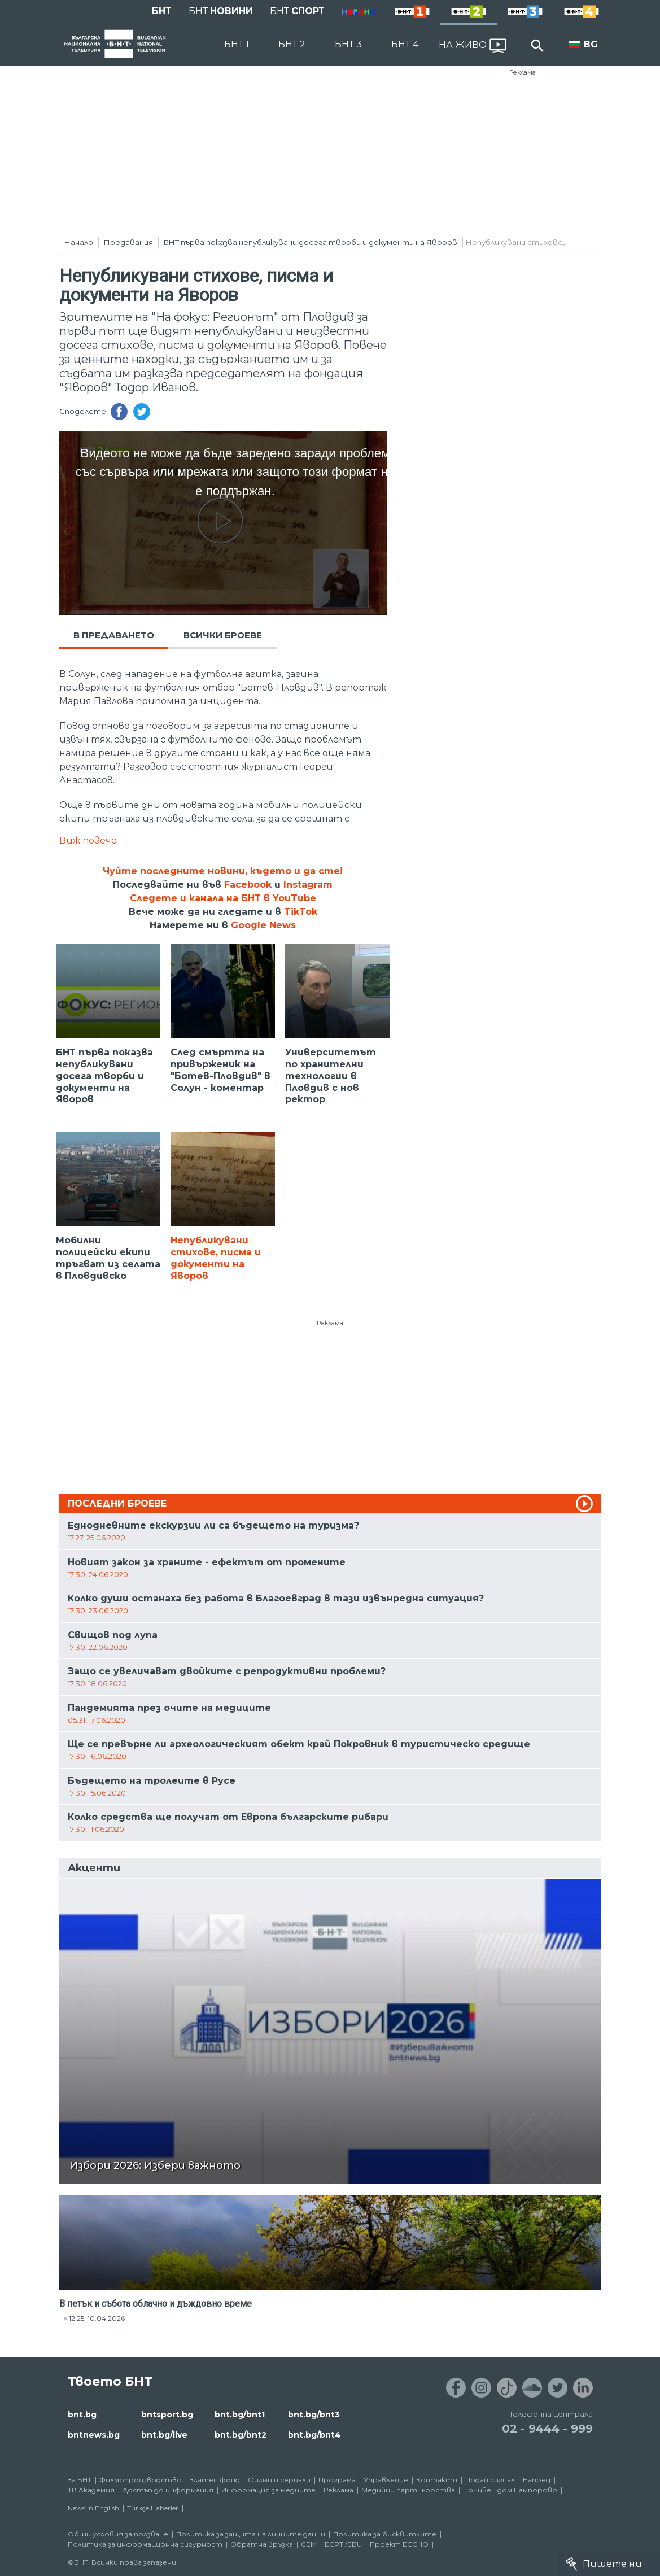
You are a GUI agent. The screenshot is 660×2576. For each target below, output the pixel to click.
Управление (386, 2479)
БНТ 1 (236, 44)
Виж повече (88, 840)
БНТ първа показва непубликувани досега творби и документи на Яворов (310, 242)
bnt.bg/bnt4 (314, 2435)
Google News (263, 925)
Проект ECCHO (399, 2544)
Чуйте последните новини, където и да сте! (223, 871)
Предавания (128, 242)
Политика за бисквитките (384, 2534)
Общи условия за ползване (118, 2534)
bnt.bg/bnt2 (240, 2435)
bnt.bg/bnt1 (240, 2414)
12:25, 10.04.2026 (97, 2318)
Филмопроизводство (140, 2479)
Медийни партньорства (408, 2490)
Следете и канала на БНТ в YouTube (223, 898)
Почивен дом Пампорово (510, 2490)
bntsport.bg (167, 2414)
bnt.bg (82, 2414)
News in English (93, 2508)
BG (591, 44)
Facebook (248, 884)
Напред (536, 2479)
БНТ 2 (291, 44)
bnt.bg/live (164, 2435)
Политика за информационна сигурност (145, 2544)
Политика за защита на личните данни (250, 2534)
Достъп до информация (168, 2490)
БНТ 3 (348, 44)
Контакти (436, 2479)
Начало (78, 242)
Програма (337, 2479)
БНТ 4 (404, 44)
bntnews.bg (94, 2435)
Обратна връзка (261, 2544)
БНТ (162, 11)
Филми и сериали (279, 2479)
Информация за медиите (268, 2490)
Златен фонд (215, 2479)
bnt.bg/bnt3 (314, 2414)
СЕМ (309, 2544)
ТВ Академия (91, 2490)
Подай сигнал (490, 2479)
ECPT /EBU (343, 2544)
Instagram (308, 884)
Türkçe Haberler (152, 2508)
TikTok (300, 911)
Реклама (522, 72)
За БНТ (79, 2479)
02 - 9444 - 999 (547, 2428)
